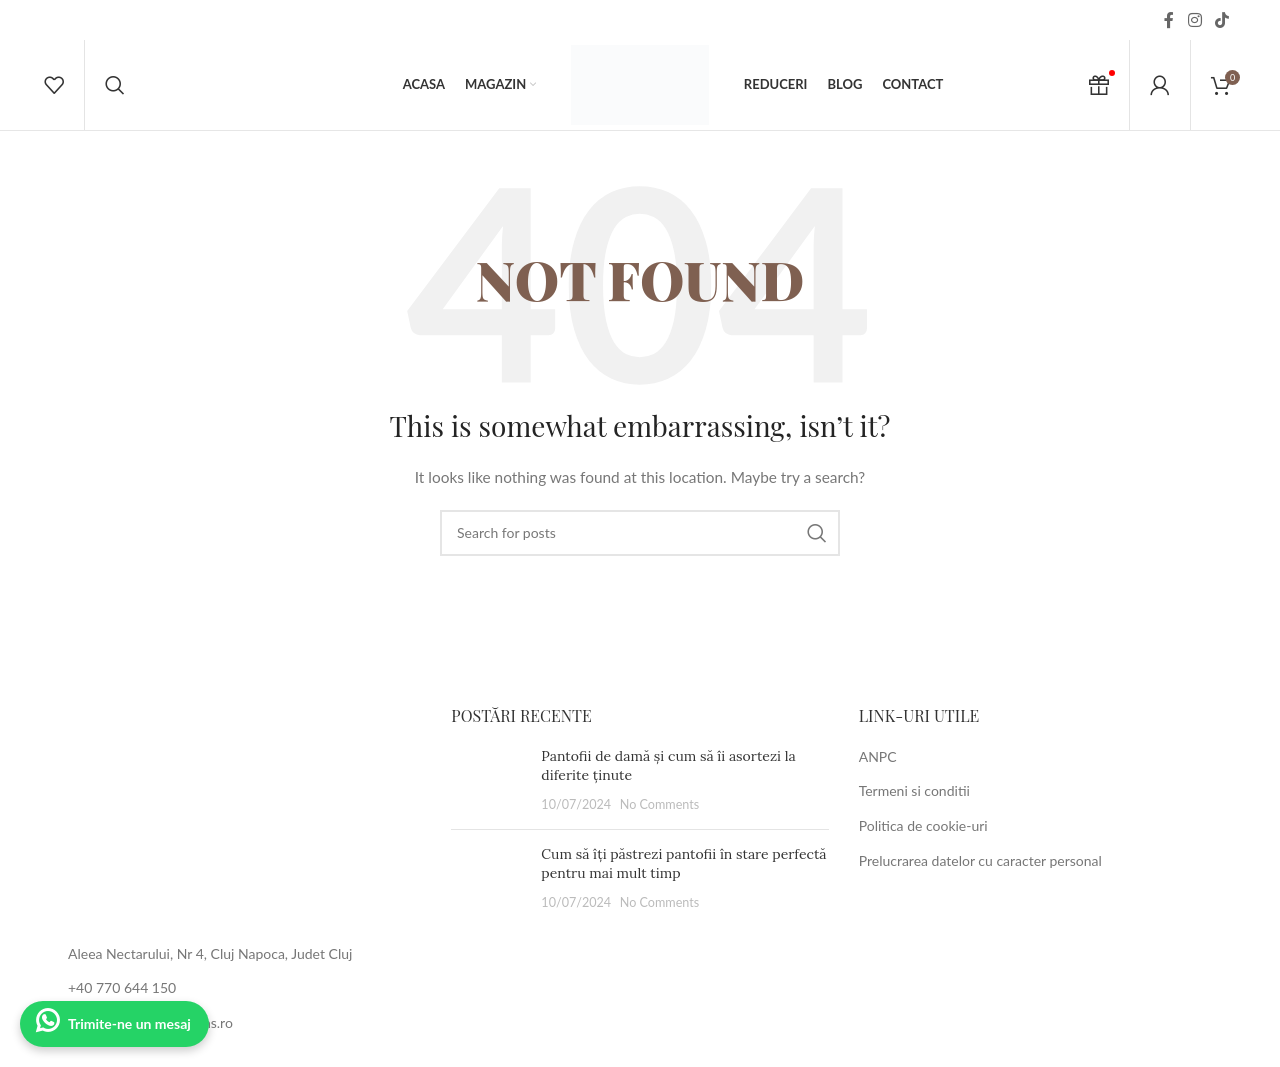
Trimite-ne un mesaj (129, 1023)
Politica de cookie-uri (923, 825)
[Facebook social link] (1169, 20)
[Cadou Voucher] (1099, 85)
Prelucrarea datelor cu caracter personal (980, 860)
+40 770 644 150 (122, 987)
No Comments (660, 804)
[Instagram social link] (1194, 20)
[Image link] (232, 812)
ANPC (878, 756)
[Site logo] (640, 83)
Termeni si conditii (914, 790)
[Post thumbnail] (488, 780)
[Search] (115, 85)
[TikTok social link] (1222, 20)
